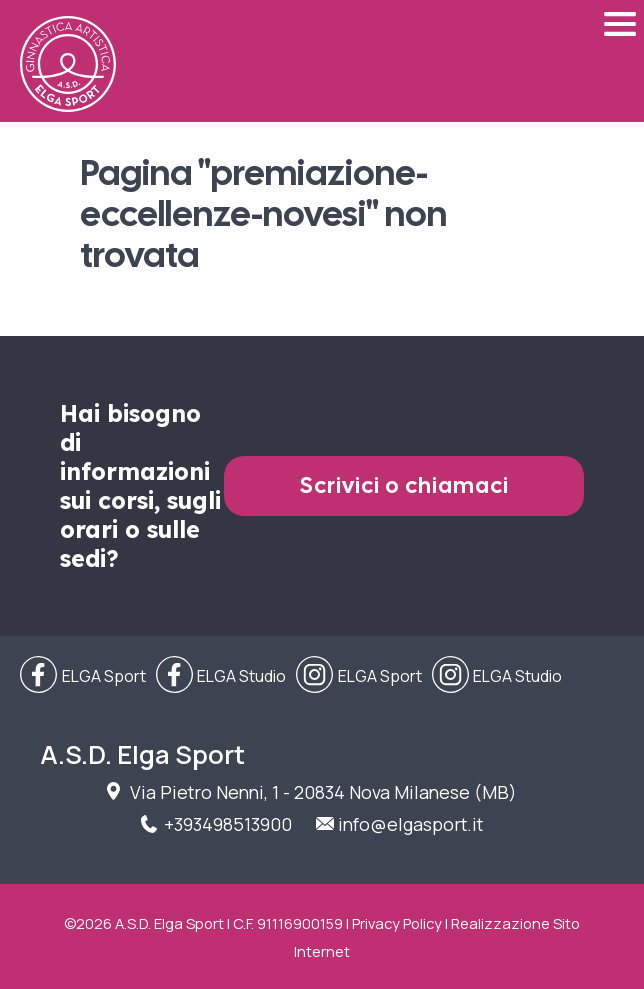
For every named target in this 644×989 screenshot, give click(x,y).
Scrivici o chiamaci (404, 485)
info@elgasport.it (410, 824)
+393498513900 (228, 824)
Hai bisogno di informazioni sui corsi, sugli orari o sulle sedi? (140, 486)
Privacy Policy (397, 923)
